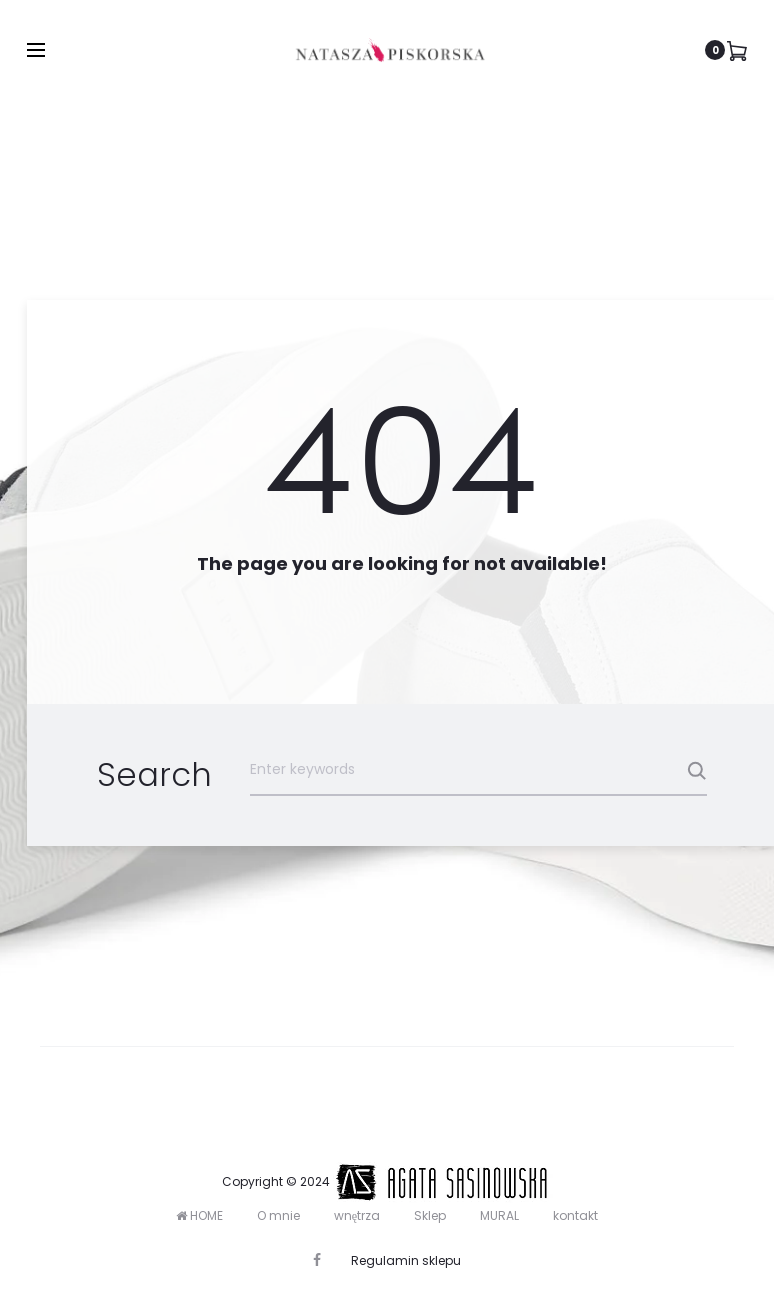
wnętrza (357, 1215)
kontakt (575, 1215)
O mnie (278, 1215)
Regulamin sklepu (406, 1260)
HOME (199, 1215)
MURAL (499, 1215)
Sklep (430, 1215)
